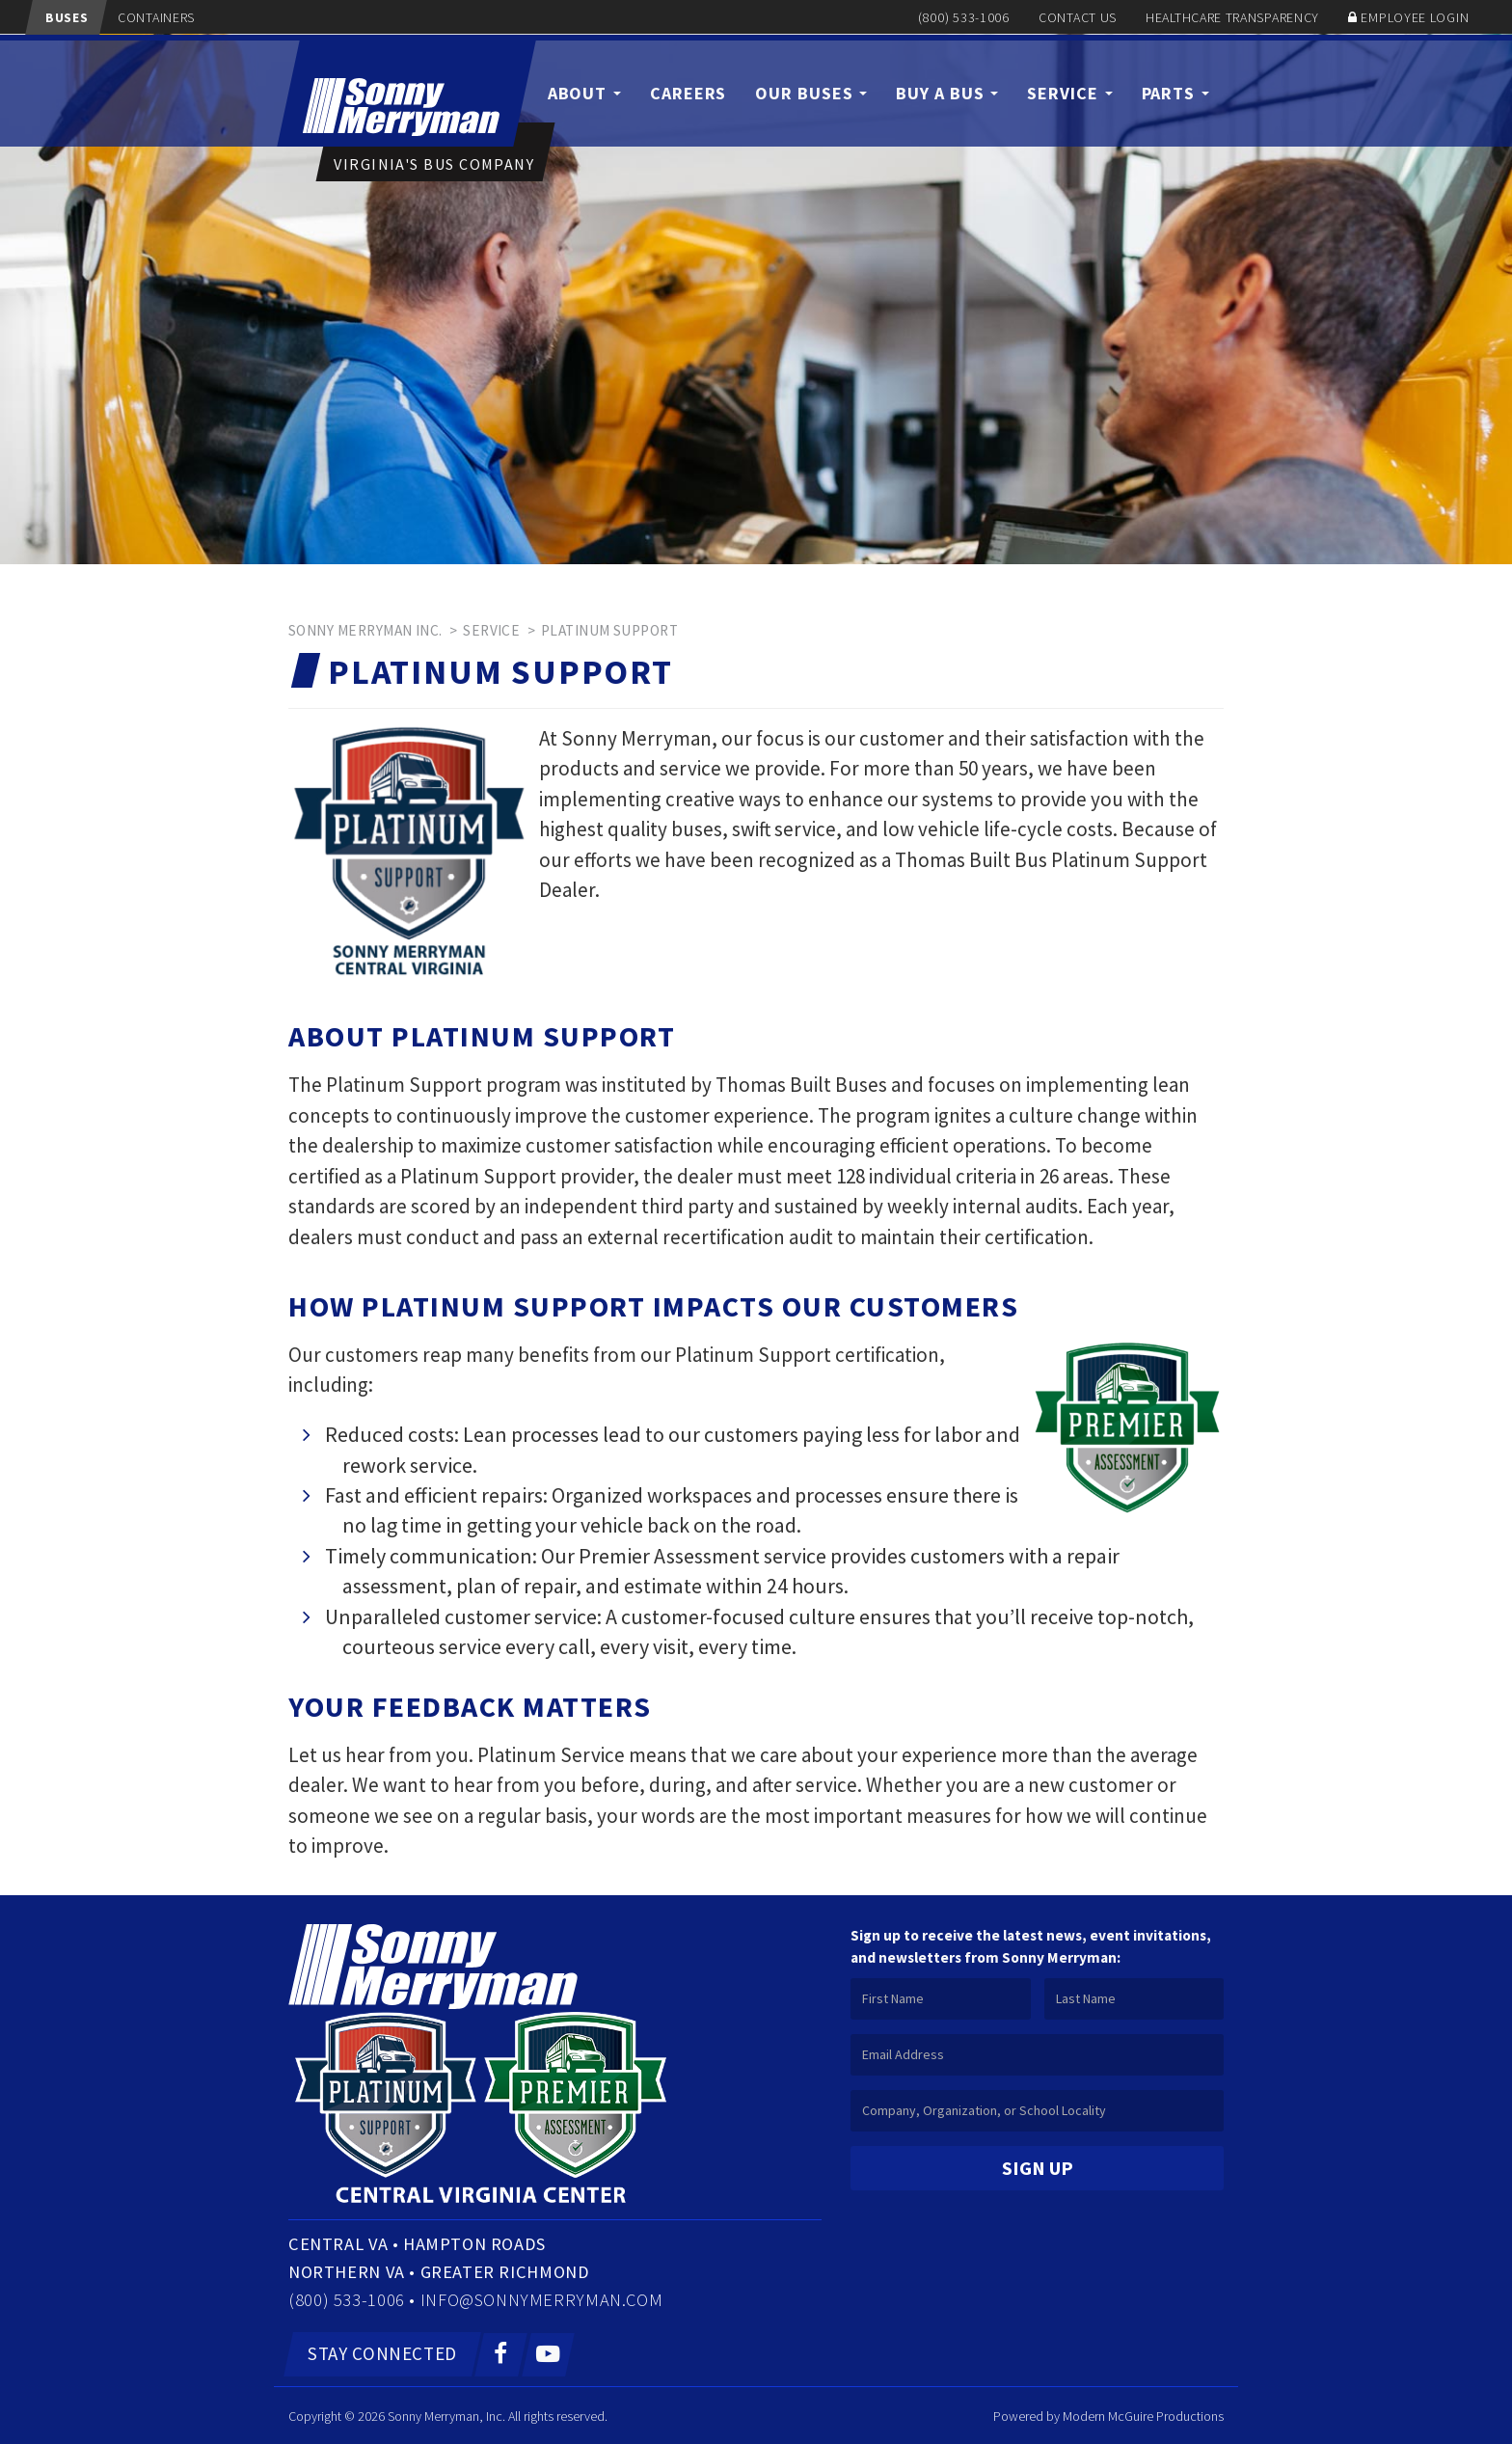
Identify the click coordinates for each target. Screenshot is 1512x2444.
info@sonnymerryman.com (545, 2298)
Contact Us (1078, 17)
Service (1069, 93)
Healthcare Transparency (1232, 17)
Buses (65, 17)
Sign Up (1037, 2168)
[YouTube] (548, 2353)
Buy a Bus (947, 93)
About (584, 93)
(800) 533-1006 (964, 17)
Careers (688, 93)
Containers (154, 17)
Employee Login (1415, 17)
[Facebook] (501, 2353)
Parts (1175, 93)
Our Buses (811, 93)
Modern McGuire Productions (1143, 2415)
